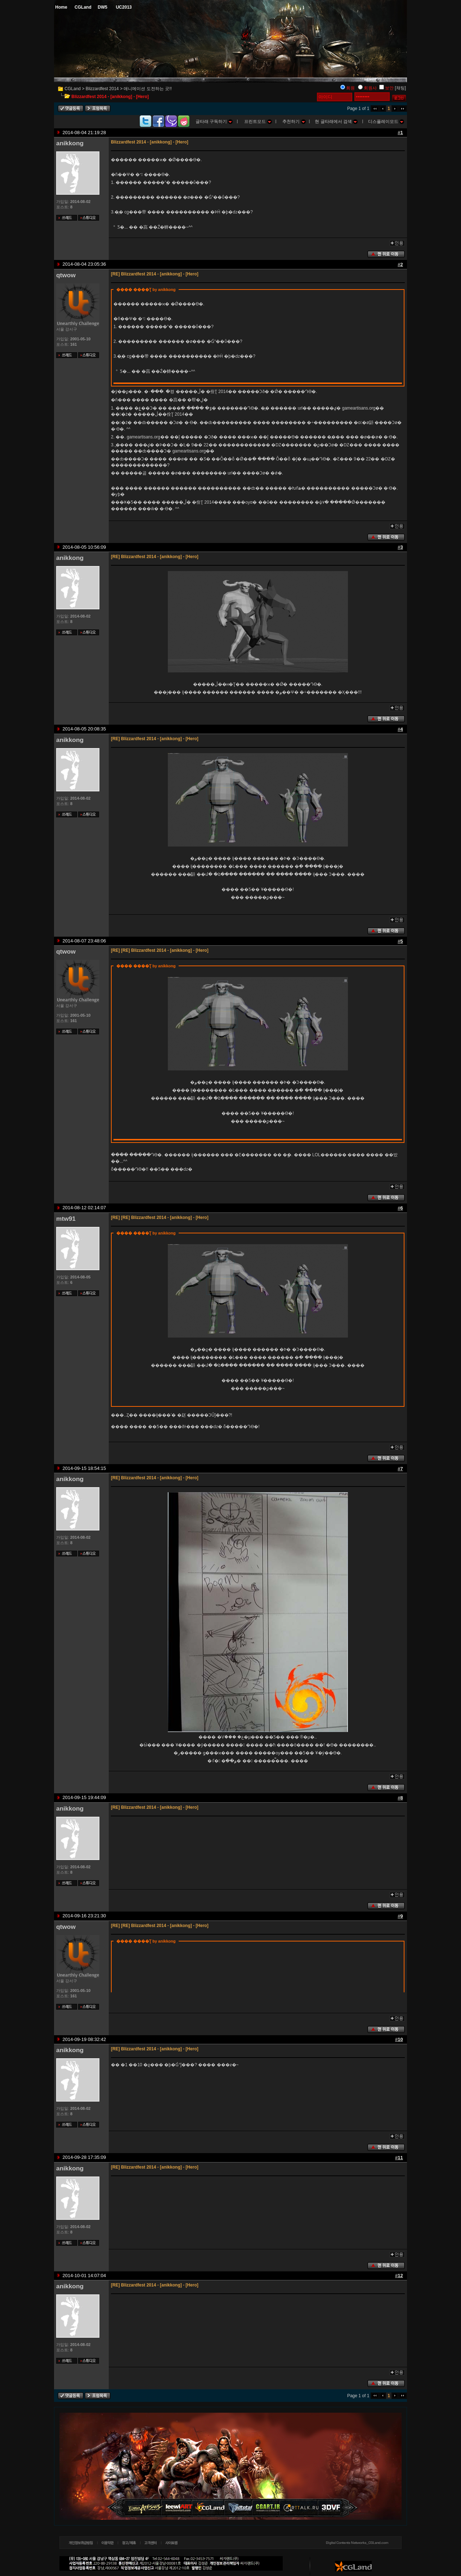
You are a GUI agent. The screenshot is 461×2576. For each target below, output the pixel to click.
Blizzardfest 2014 (102, 88)
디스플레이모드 (386, 121)
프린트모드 (258, 121)
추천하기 (293, 121)
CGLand (72, 88)
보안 (389, 87)
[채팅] (400, 87)
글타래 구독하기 (214, 121)
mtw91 (66, 1218)
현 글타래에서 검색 (336, 121)
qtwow (66, 275)
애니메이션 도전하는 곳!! (147, 88)
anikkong (70, 143)
